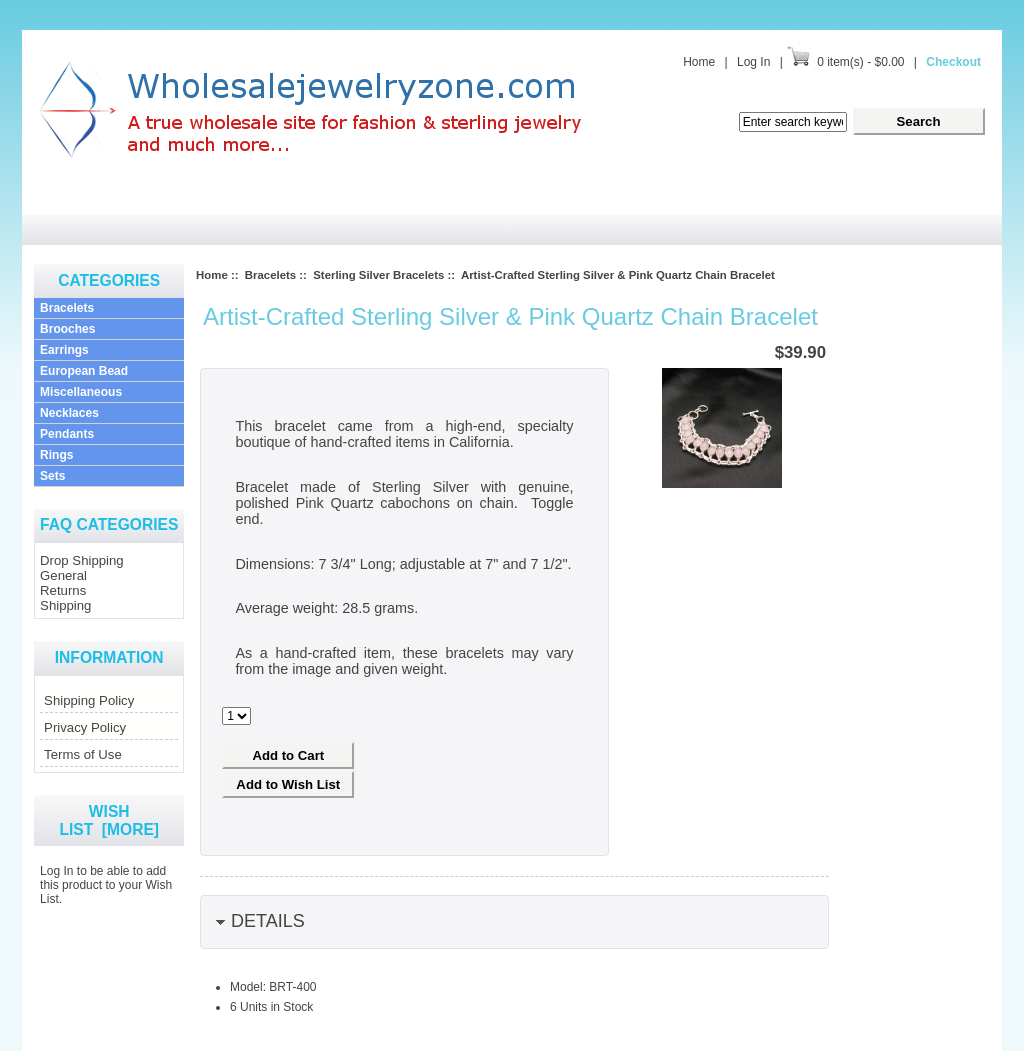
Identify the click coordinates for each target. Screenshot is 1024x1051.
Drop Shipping (82, 560)
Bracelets (67, 308)
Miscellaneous (81, 392)
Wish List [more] (109, 820)
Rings (56, 455)
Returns (63, 590)
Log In (753, 62)
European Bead (84, 371)
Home (699, 62)
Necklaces (69, 413)
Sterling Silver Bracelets (378, 275)
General (63, 575)
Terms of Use (83, 754)
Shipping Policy (89, 700)
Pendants (67, 434)
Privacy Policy (85, 727)
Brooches (67, 329)
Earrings (64, 350)
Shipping (65, 605)
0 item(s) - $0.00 (860, 62)
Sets (52, 476)
